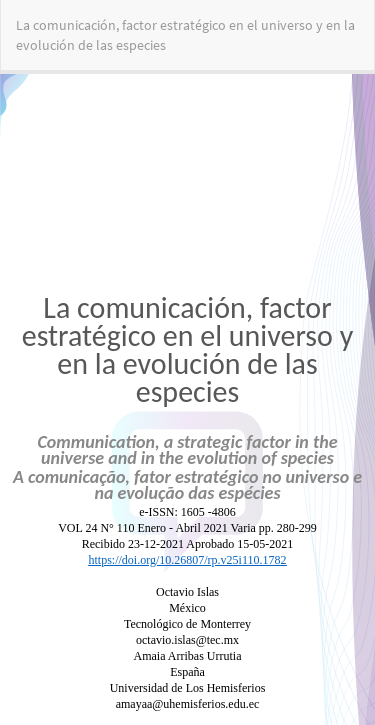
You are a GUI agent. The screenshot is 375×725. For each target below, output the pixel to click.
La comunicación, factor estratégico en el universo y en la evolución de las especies (185, 35)
